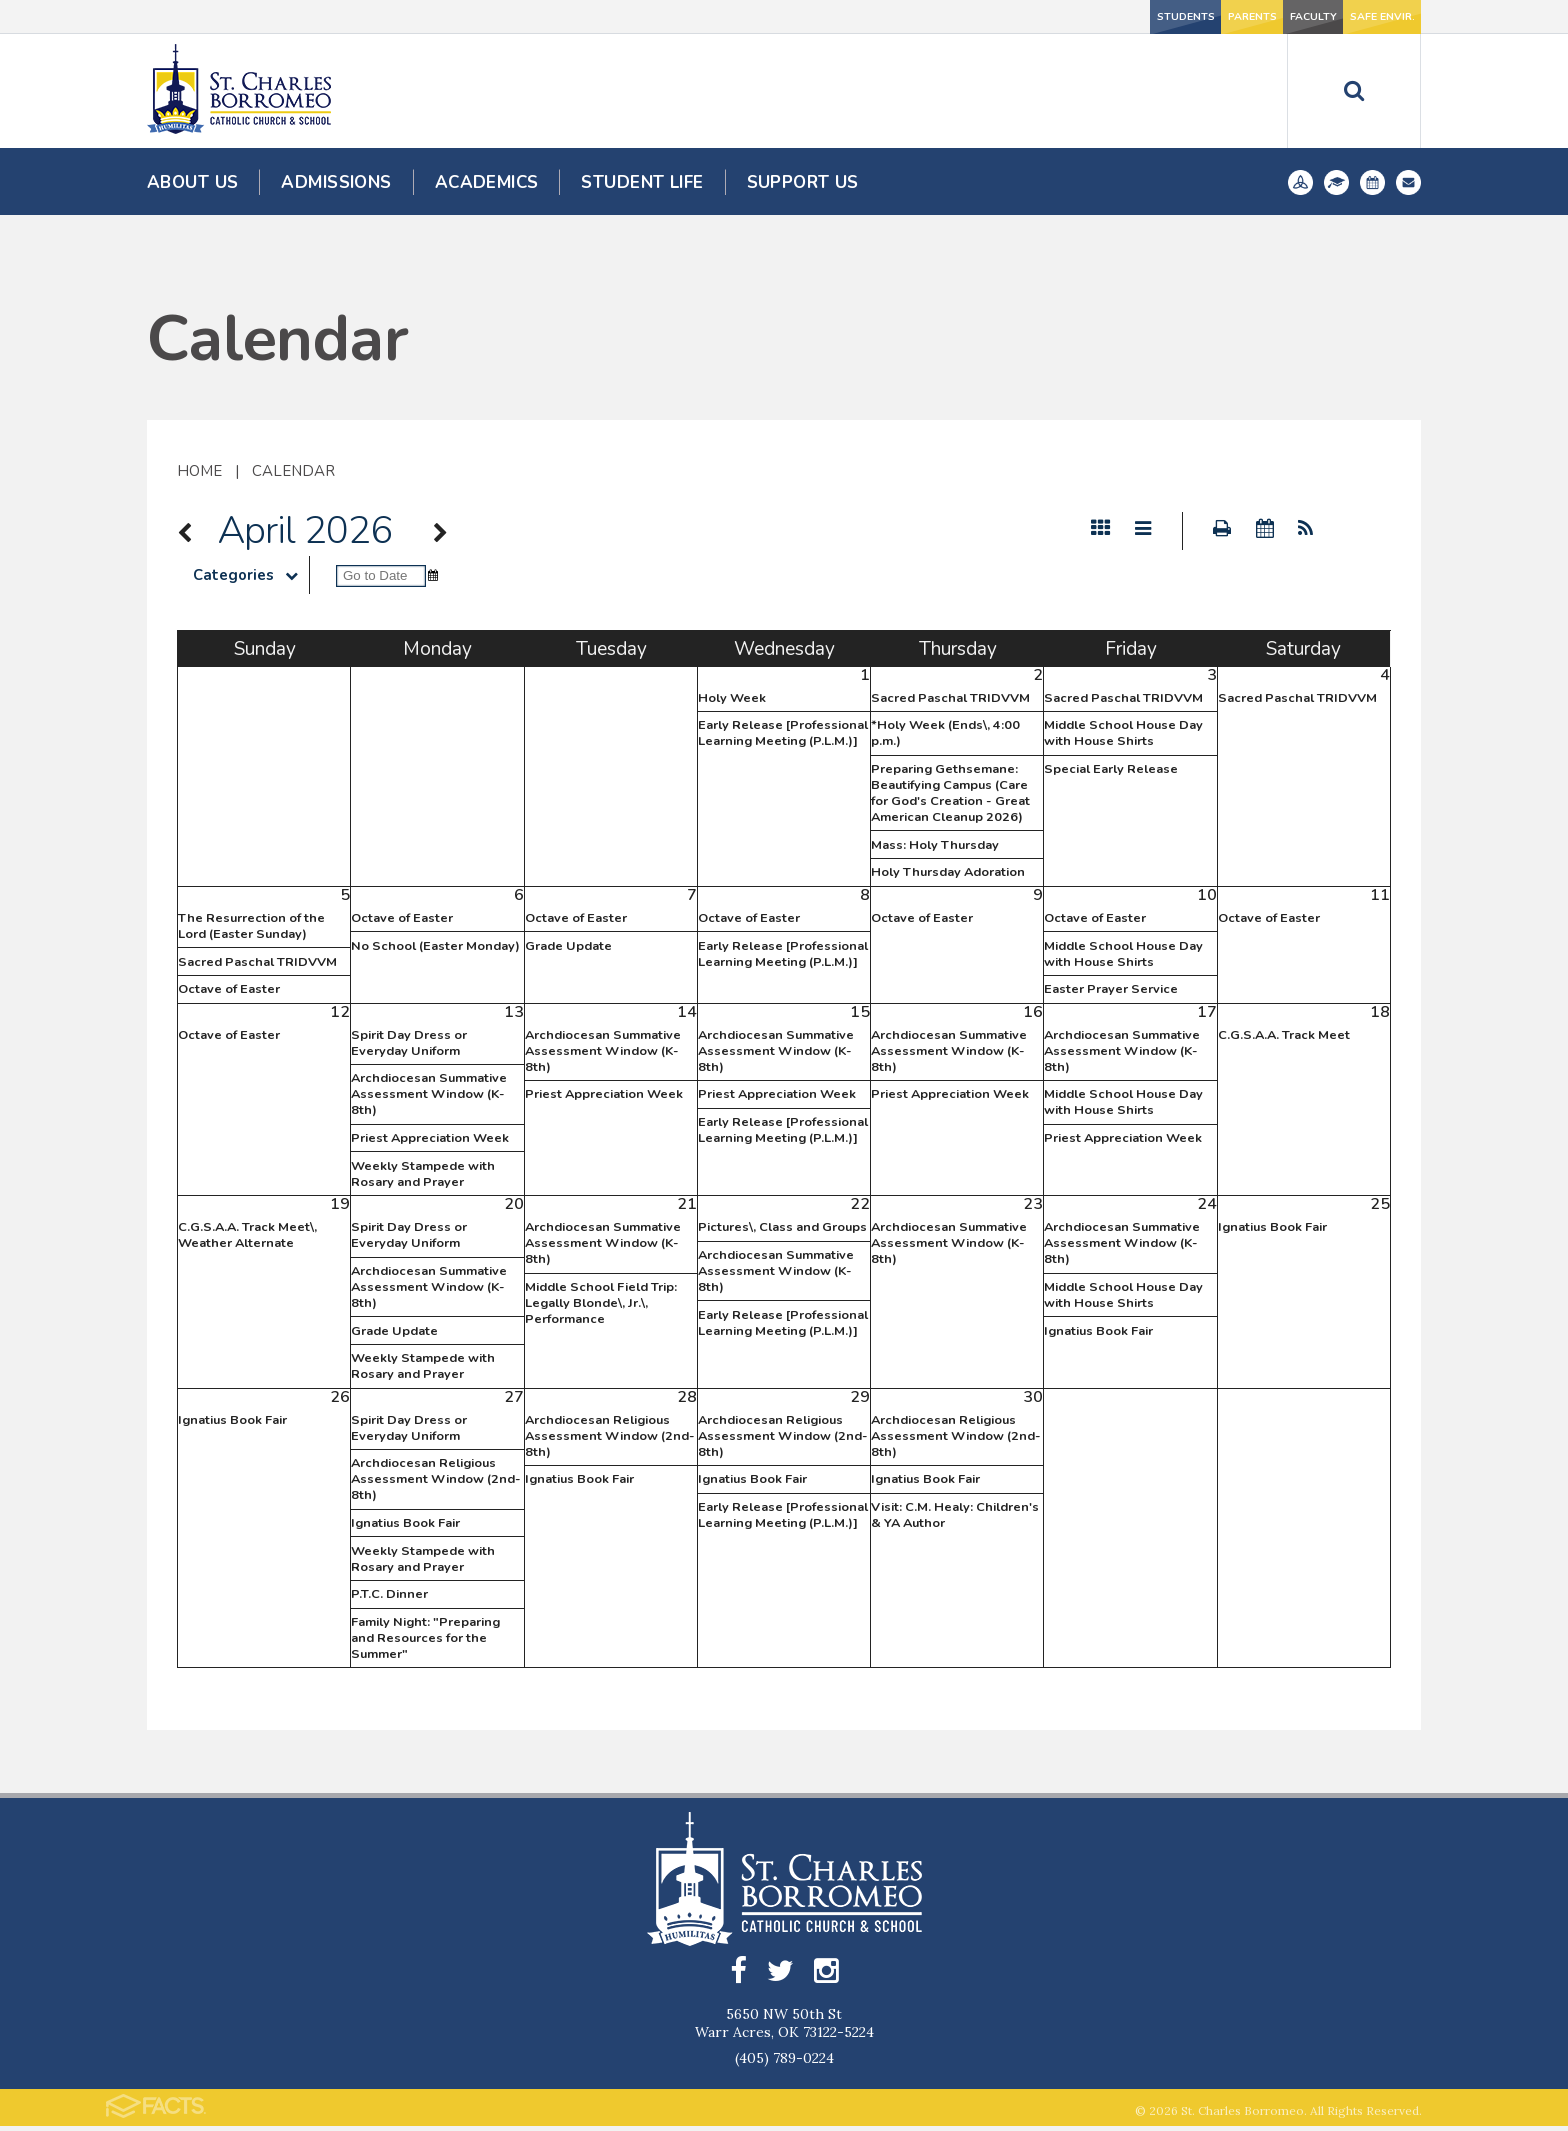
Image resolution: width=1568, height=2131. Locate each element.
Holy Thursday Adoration (948, 872)
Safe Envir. (1355, 16)
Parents (1089, 16)
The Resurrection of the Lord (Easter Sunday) (251, 926)
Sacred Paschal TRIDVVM (950, 698)
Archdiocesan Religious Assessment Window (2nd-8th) (436, 1479)
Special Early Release (1111, 769)
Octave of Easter (229, 989)
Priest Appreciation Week (430, 1138)
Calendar (293, 471)
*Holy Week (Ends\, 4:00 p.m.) (945, 733)
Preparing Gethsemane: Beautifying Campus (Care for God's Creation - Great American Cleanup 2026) (950, 793)
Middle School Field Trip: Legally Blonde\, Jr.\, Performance (601, 1303)
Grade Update (568, 946)
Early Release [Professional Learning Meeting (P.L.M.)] (783, 733)
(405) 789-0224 (784, 2063)
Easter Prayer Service (1111, 989)
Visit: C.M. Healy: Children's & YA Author (955, 1515)
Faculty (1222, 16)
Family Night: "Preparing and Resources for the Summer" (425, 1638)
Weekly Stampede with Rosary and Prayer (423, 1174)
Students (955, 16)
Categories (251, 575)
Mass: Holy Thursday (935, 845)
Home (199, 471)
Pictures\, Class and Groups (782, 1227)
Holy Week (732, 698)
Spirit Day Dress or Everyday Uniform (409, 1043)
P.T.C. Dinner (389, 1594)
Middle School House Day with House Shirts (1123, 733)
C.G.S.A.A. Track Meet (1284, 1035)
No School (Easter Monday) (435, 946)
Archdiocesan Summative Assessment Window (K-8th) (429, 1094)
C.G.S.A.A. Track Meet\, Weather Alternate (247, 1235)
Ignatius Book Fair (1098, 1331)
